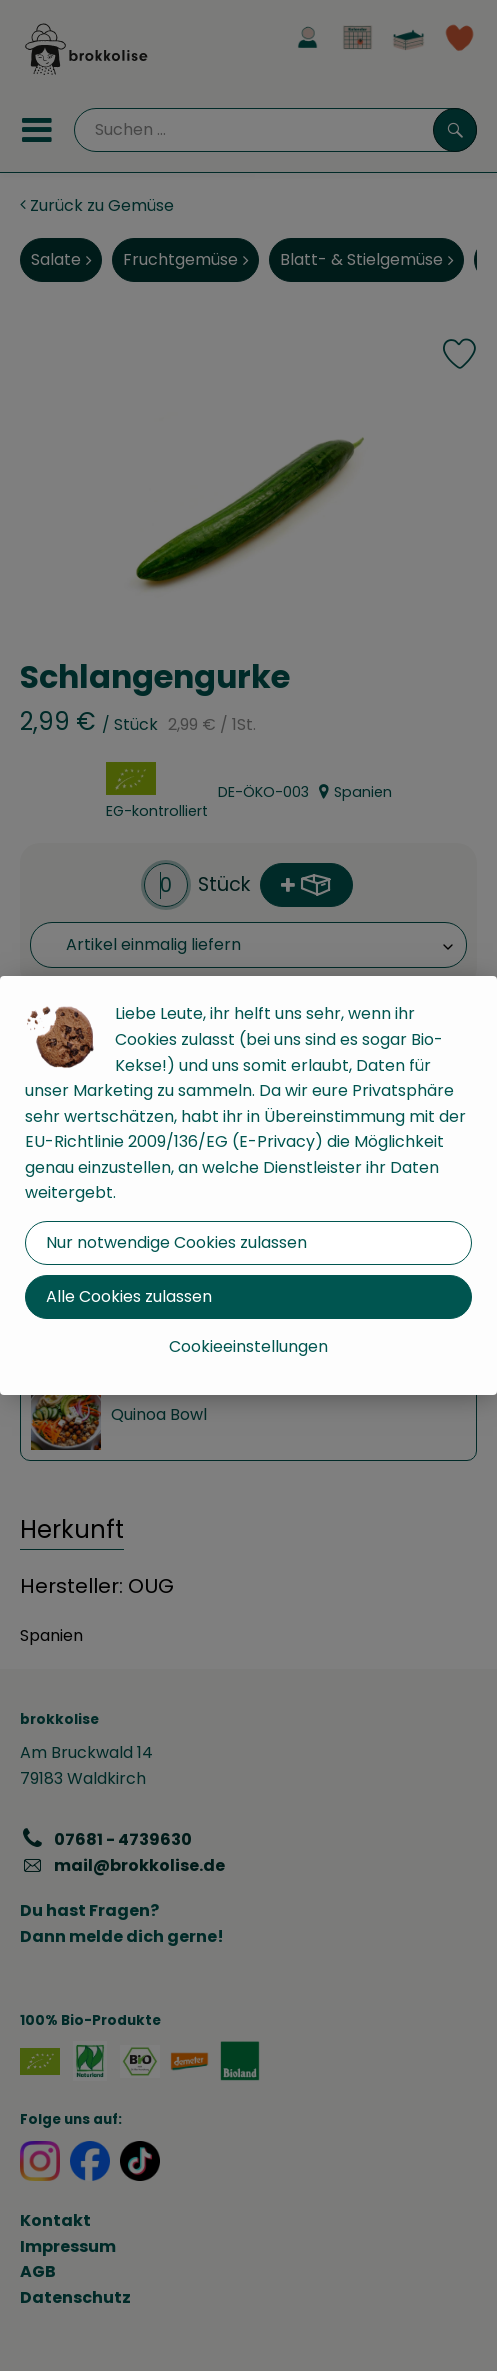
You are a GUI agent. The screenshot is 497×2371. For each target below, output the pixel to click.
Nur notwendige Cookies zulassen (176, 1242)
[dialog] (248, 1185)
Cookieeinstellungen (248, 1346)
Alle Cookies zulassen (129, 1296)
